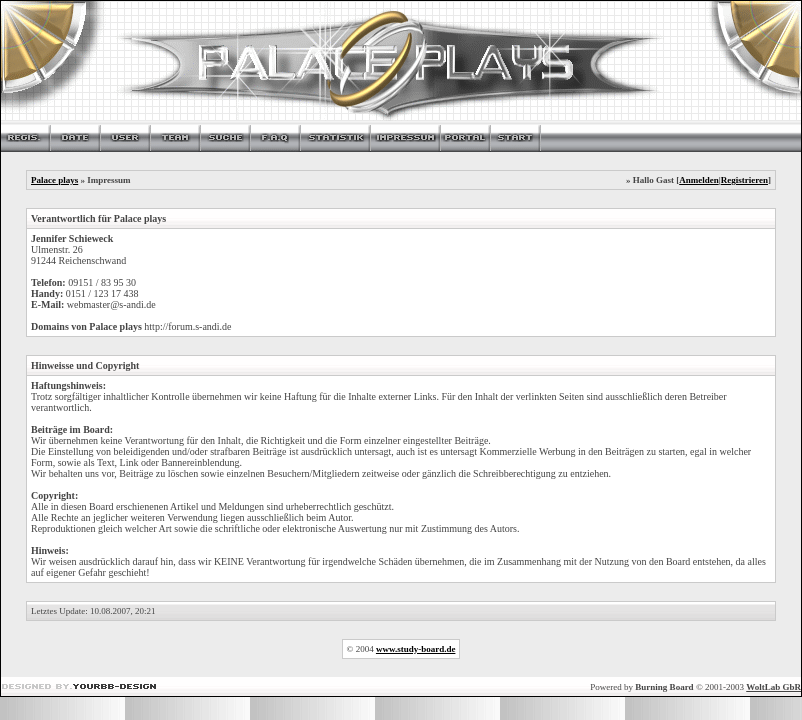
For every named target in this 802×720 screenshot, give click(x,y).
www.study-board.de (416, 649)
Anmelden (699, 180)
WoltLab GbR (773, 687)
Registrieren (744, 180)
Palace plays (54, 180)
